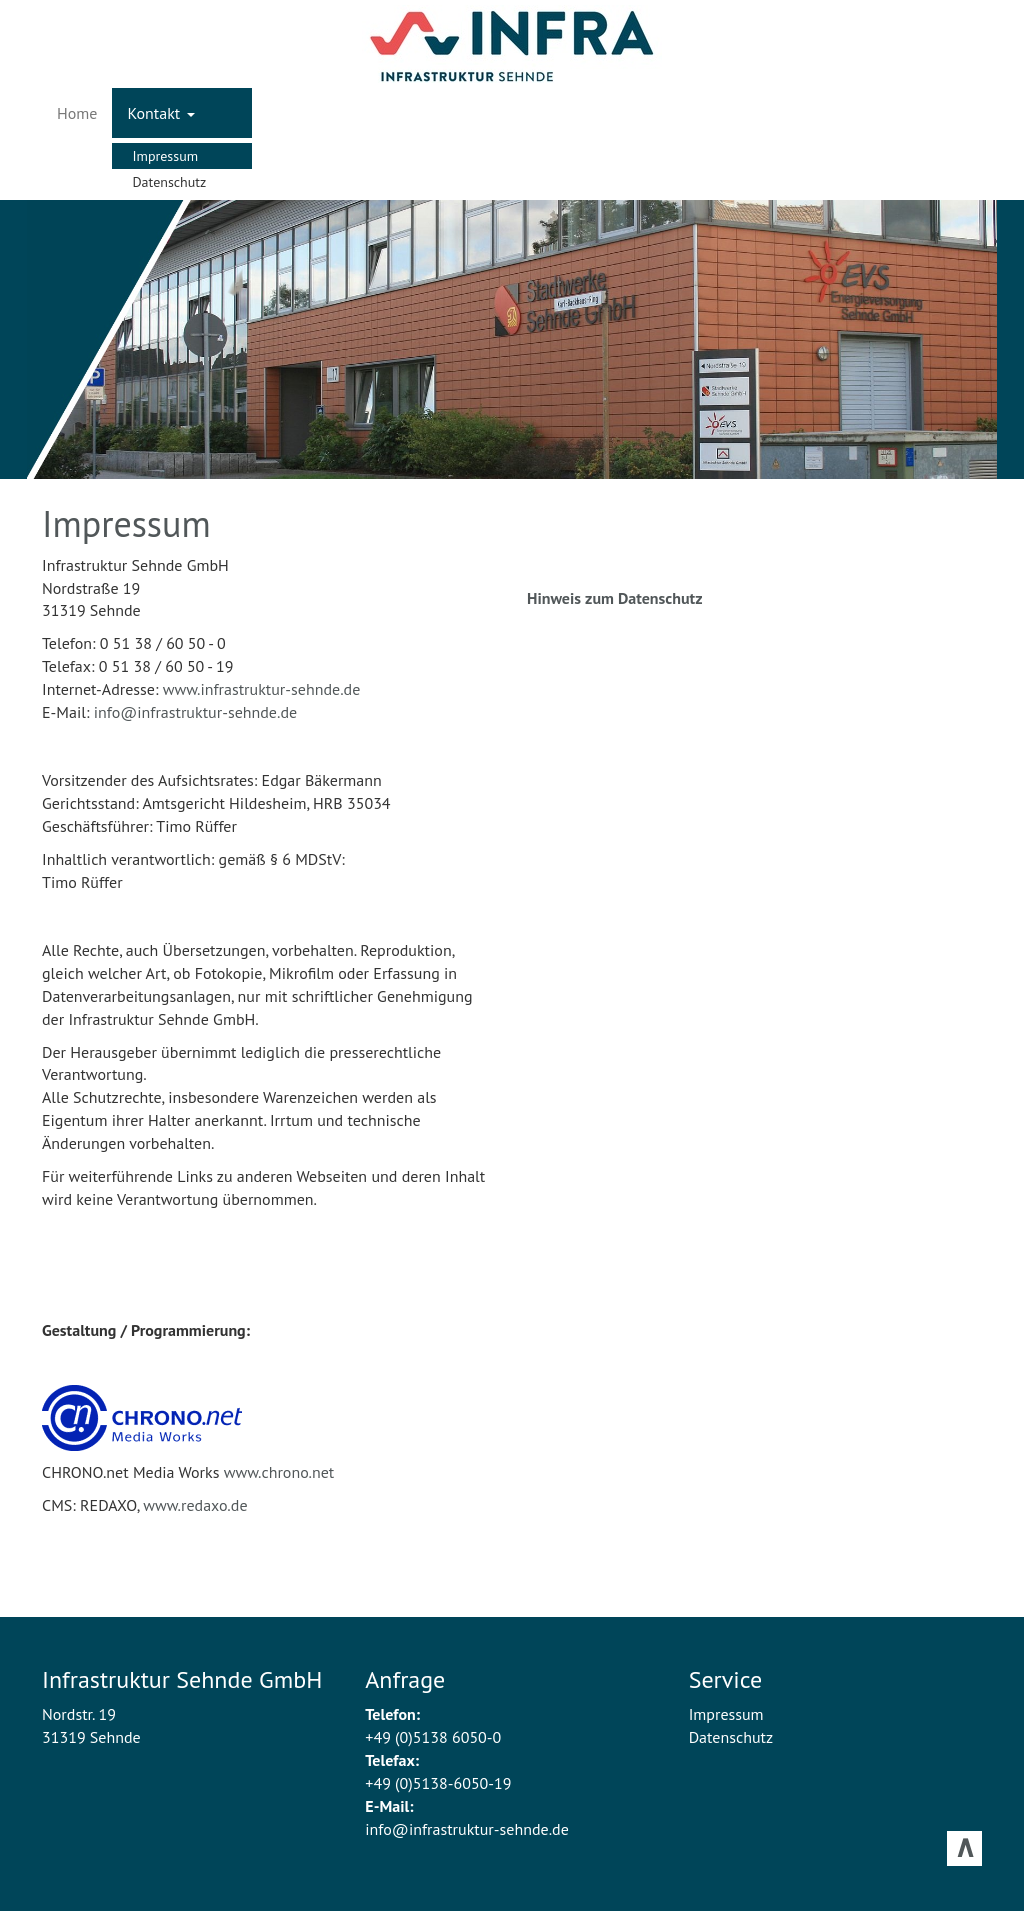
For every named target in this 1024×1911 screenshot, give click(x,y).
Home (77, 113)
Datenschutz (169, 182)
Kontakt (160, 113)
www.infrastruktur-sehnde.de (262, 689)
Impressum (165, 156)
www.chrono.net (279, 1472)
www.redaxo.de (195, 1505)
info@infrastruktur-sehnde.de (196, 712)
